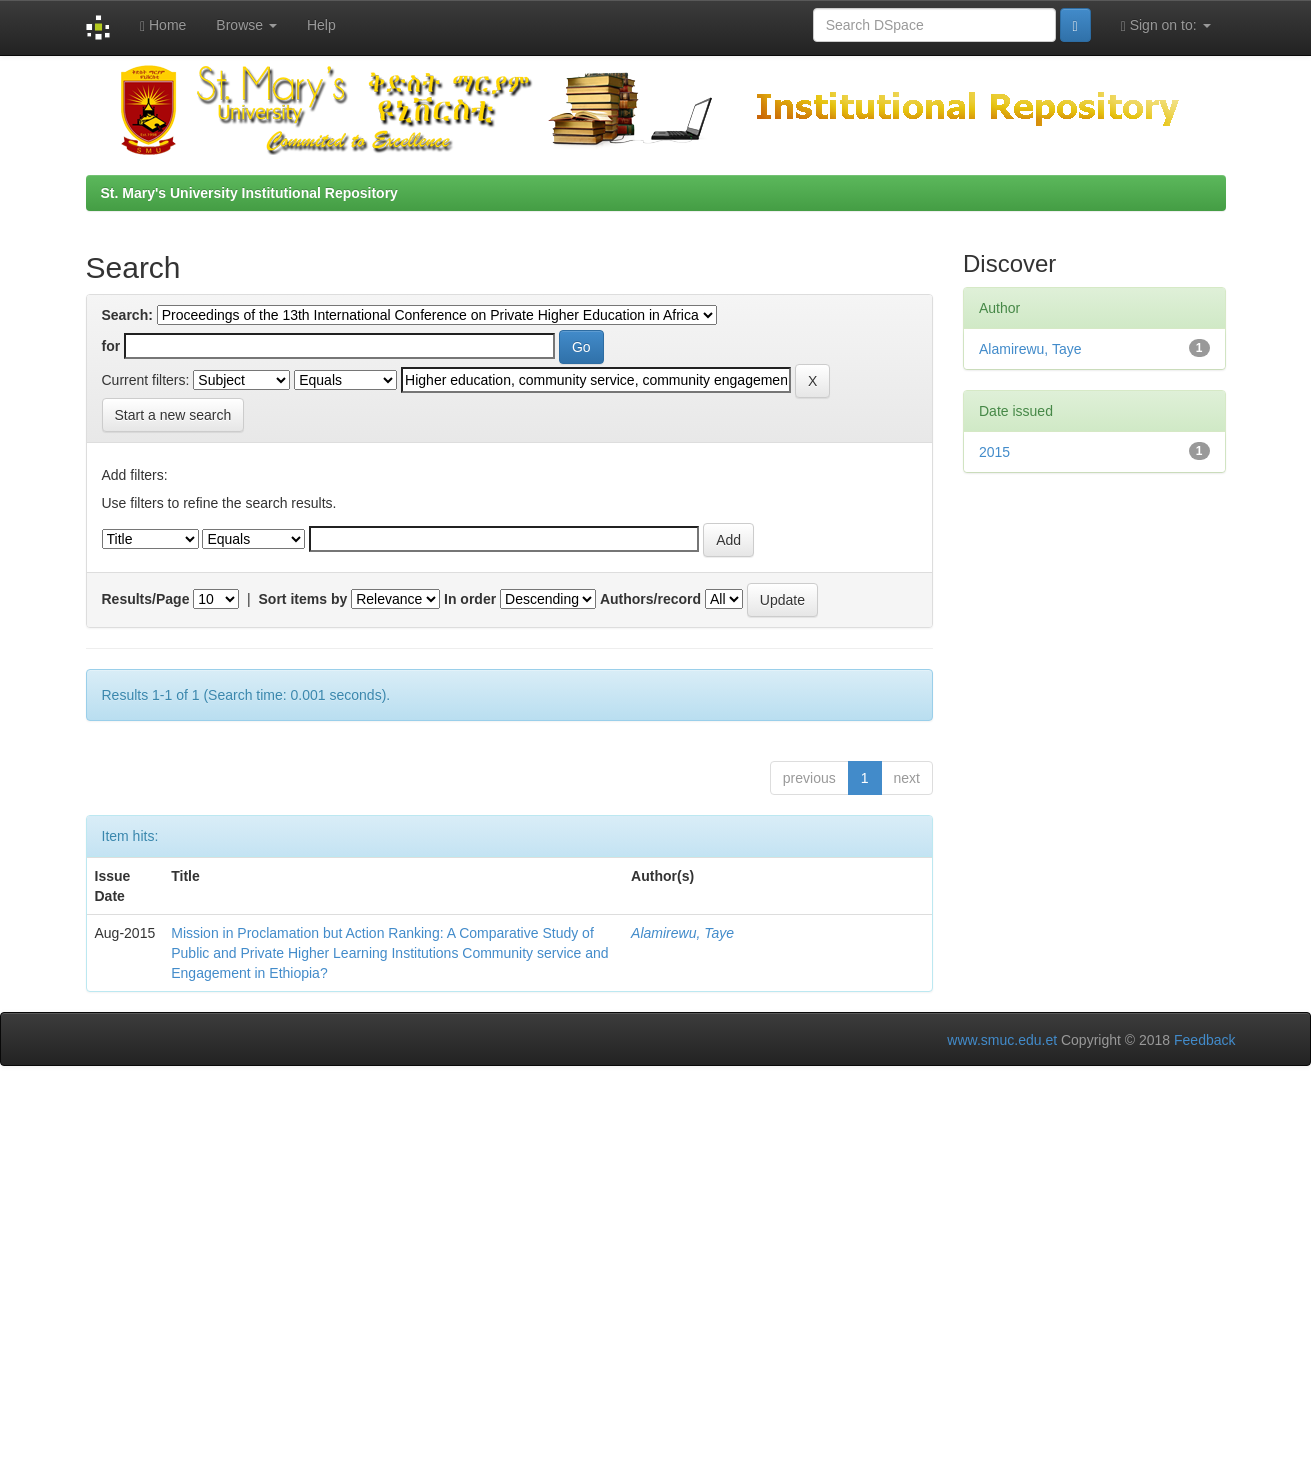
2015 (994, 452)
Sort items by (303, 599)
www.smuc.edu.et (1002, 1040)
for (111, 346)
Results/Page (146, 599)
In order (470, 599)
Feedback (1204, 1040)
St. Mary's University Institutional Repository (249, 193)
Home (163, 25)
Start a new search (173, 415)
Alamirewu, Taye (682, 933)
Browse (246, 25)
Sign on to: (1166, 25)
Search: (127, 315)
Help (321, 25)
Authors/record (650, 599)
